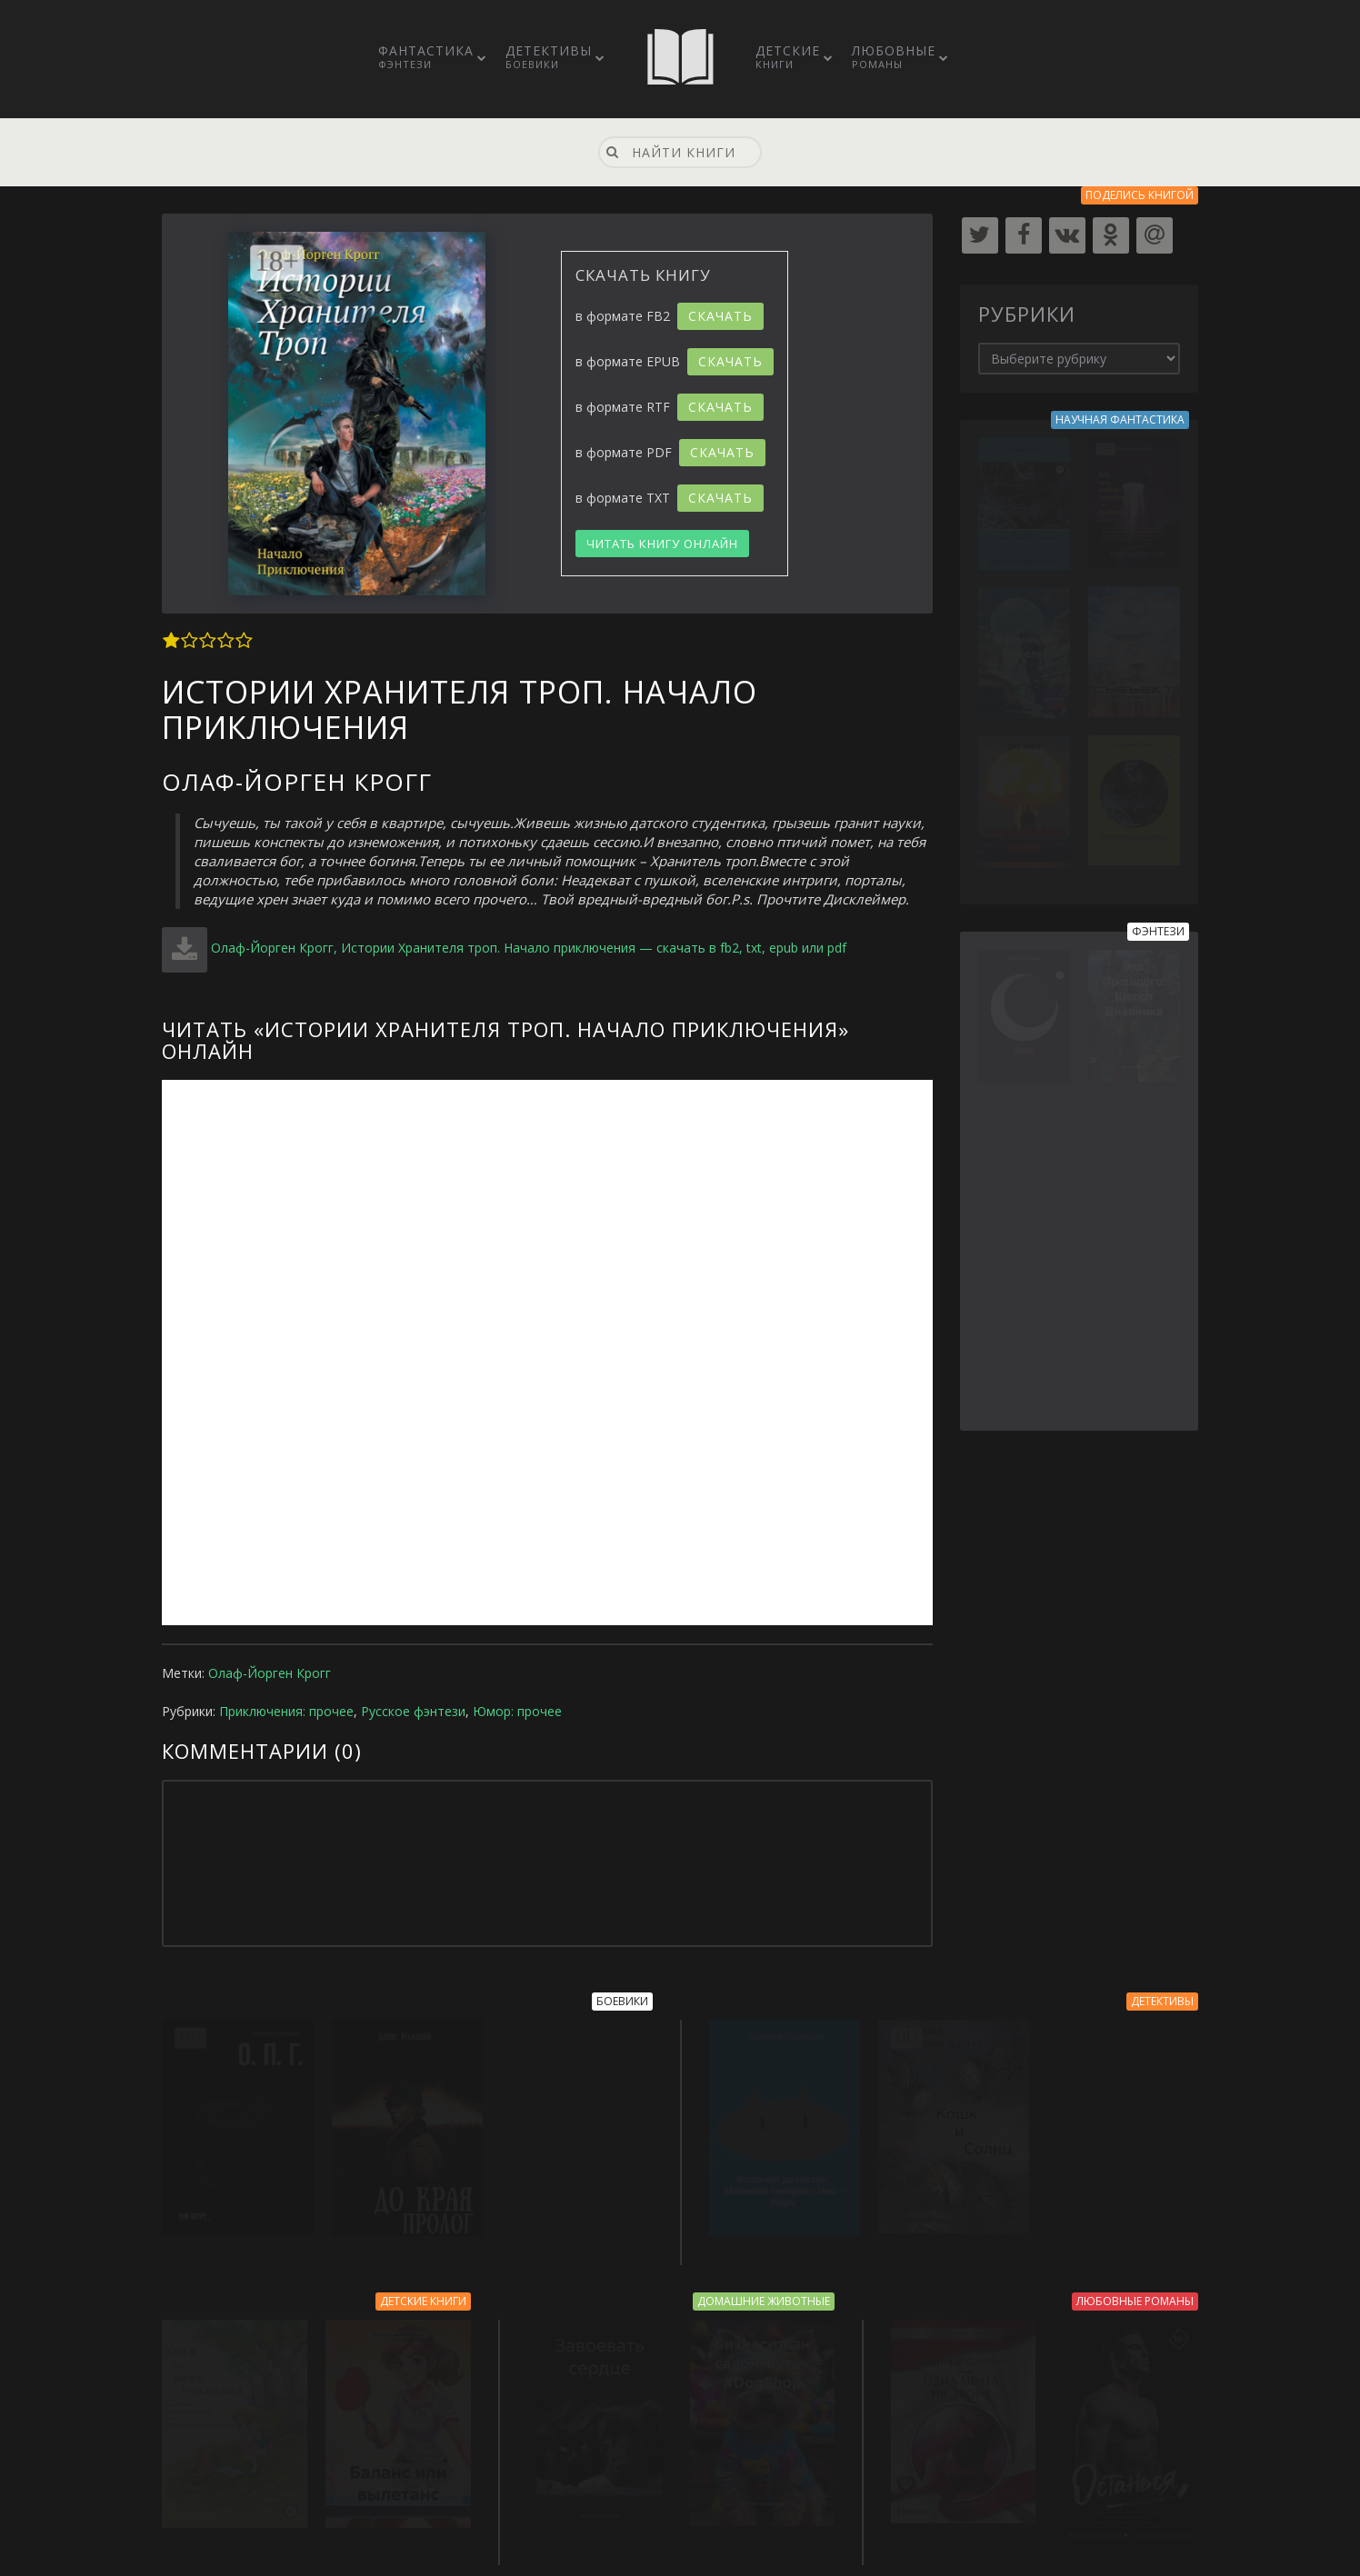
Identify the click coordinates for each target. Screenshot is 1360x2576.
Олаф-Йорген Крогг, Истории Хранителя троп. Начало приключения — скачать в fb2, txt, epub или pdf (528, 947)
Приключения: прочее (286, 1711)
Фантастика (426, 56)
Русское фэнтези (413, 1711)
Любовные (893, 56)
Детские (787, 56)
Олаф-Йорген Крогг (269, 1673)
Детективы (548, 56)
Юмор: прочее (517, 1711)
